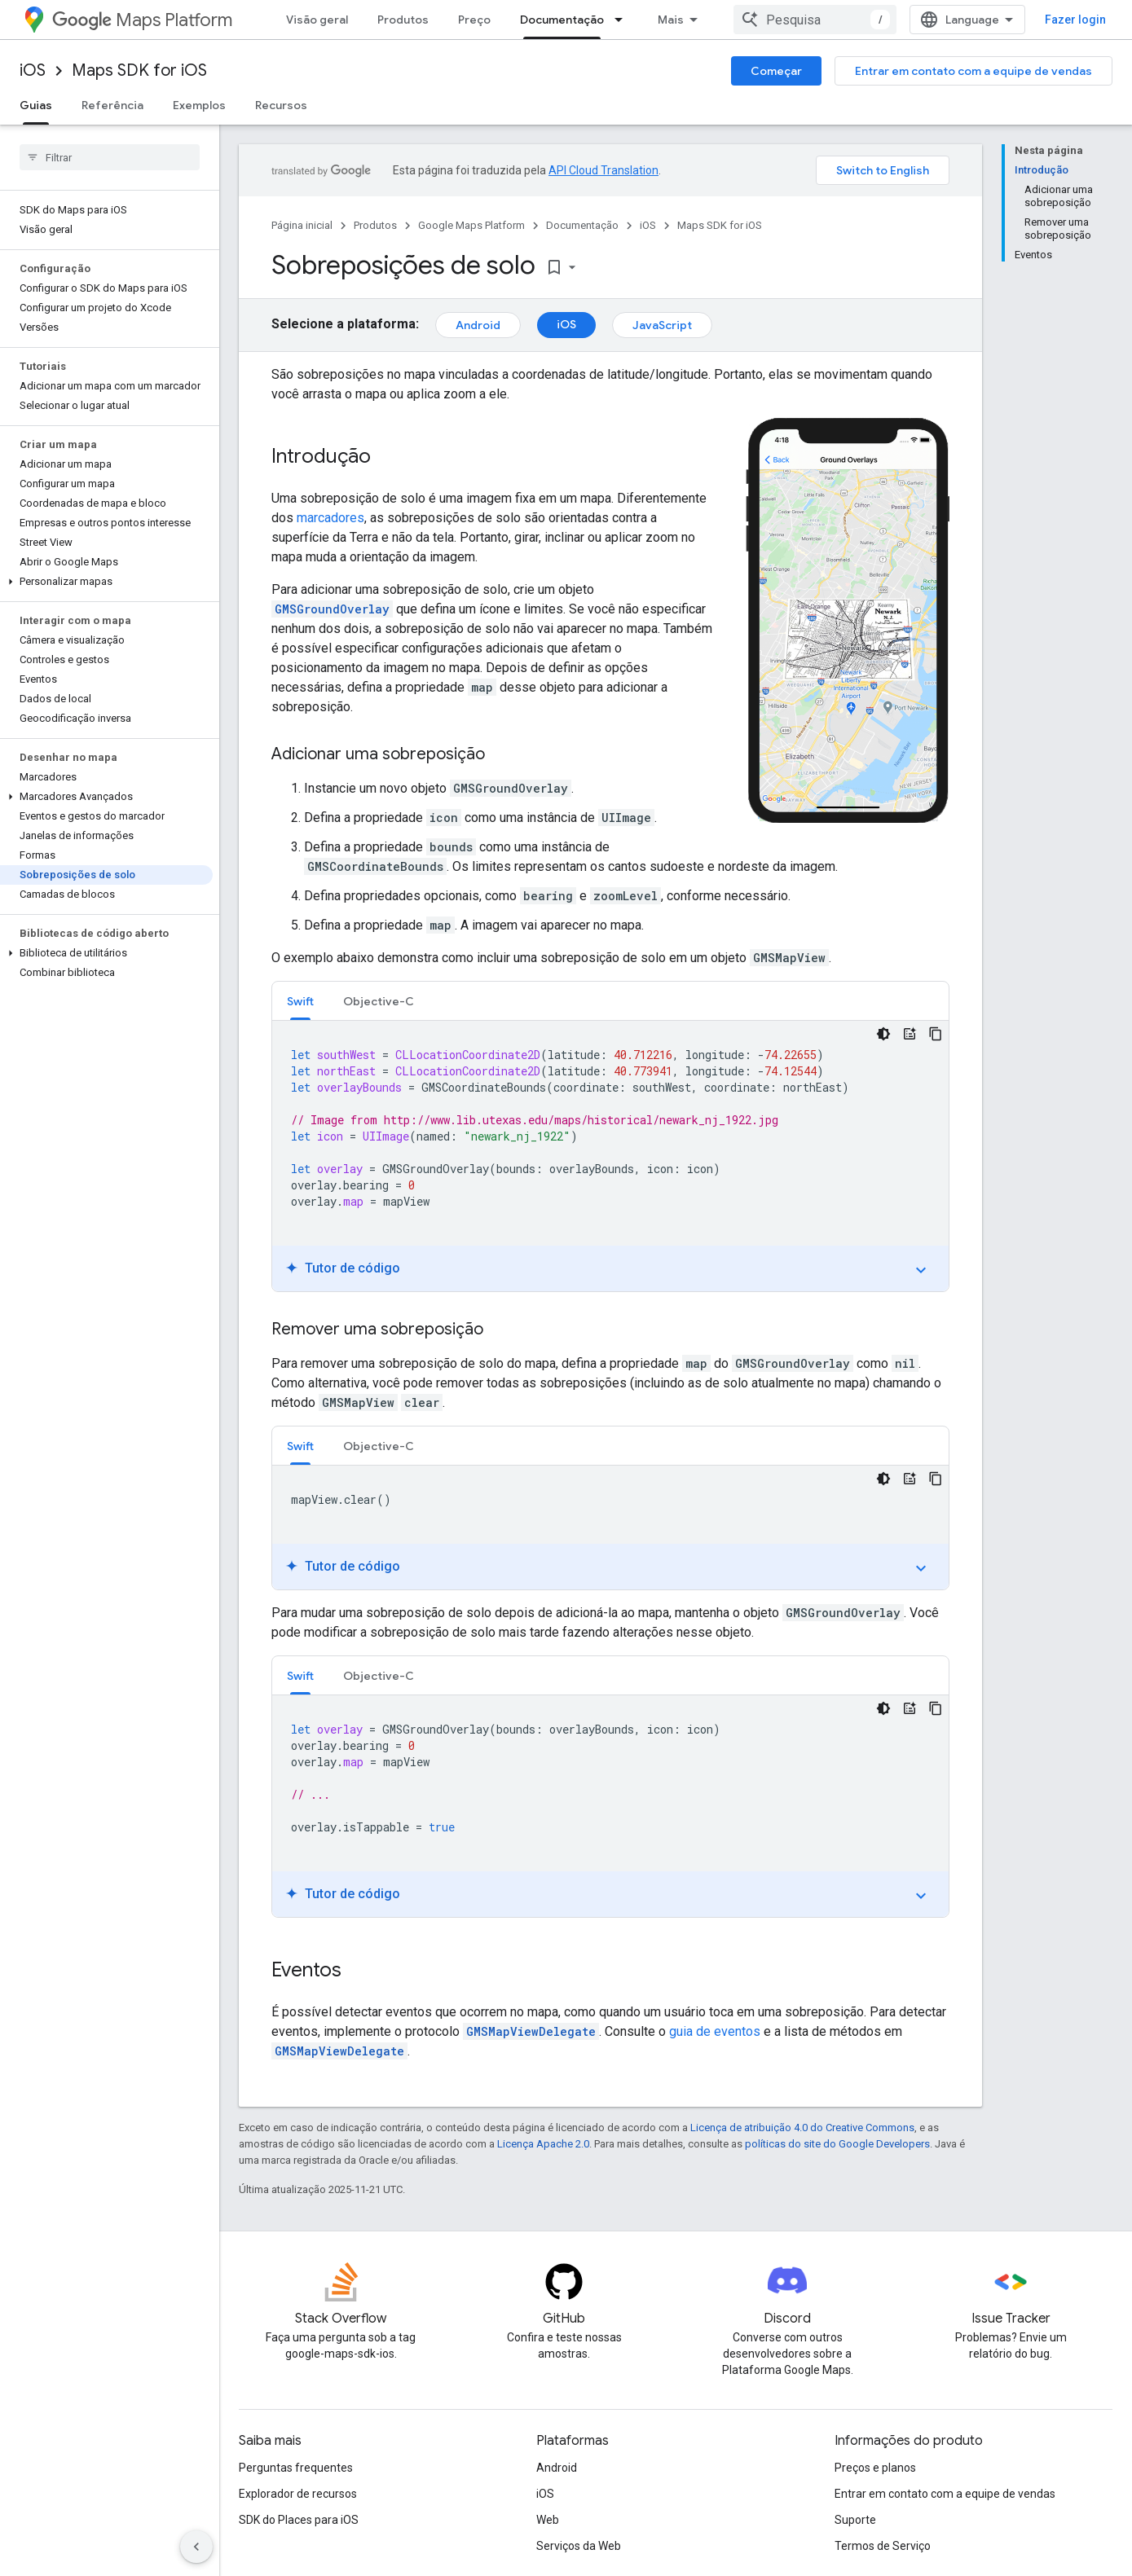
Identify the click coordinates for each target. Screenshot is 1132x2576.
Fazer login (1075, 19)
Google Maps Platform (471, 225)
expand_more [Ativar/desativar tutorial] (921, 1270)
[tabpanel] (610, 1156)
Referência (112, 105)
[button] (106, 581)
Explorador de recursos (298, 2493)
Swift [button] (300, 1001)
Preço (474, 19)
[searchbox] (110, 157)
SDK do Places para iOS (299, 2519)
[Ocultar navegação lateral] (196, 2546)
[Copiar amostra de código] (936, 1034)
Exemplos (199, 105)
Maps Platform (142, 20)
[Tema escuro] (883, 1034)
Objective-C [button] (378, 1001)
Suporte (855, 2519)
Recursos (281, 105)
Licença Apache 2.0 (543, 2144)
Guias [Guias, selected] (36, 105)
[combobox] (814, 19)
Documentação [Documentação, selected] (562, 19)
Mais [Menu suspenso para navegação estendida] (671, 19)
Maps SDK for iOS (139, 70)
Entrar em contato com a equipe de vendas (973, 71)
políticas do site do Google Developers (837, 2144)
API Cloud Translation (603, 170)
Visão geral (317, 19)
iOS (33, 70)
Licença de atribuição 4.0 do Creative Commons (802, 2127)
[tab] (300, 1001)
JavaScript (662, 325)
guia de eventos (714, 2031)
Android (478, 325)
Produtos (403, 19)
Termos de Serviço (883, 2545)
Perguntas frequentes (296, 2467)
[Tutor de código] (909, 1034)
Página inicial (302, 225)
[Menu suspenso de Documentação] (623, 19)
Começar (776, 71)
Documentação (582, 225)
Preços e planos (875, 2467)
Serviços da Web (578, 2545)
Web (547, 2519)
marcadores (330, 517)
